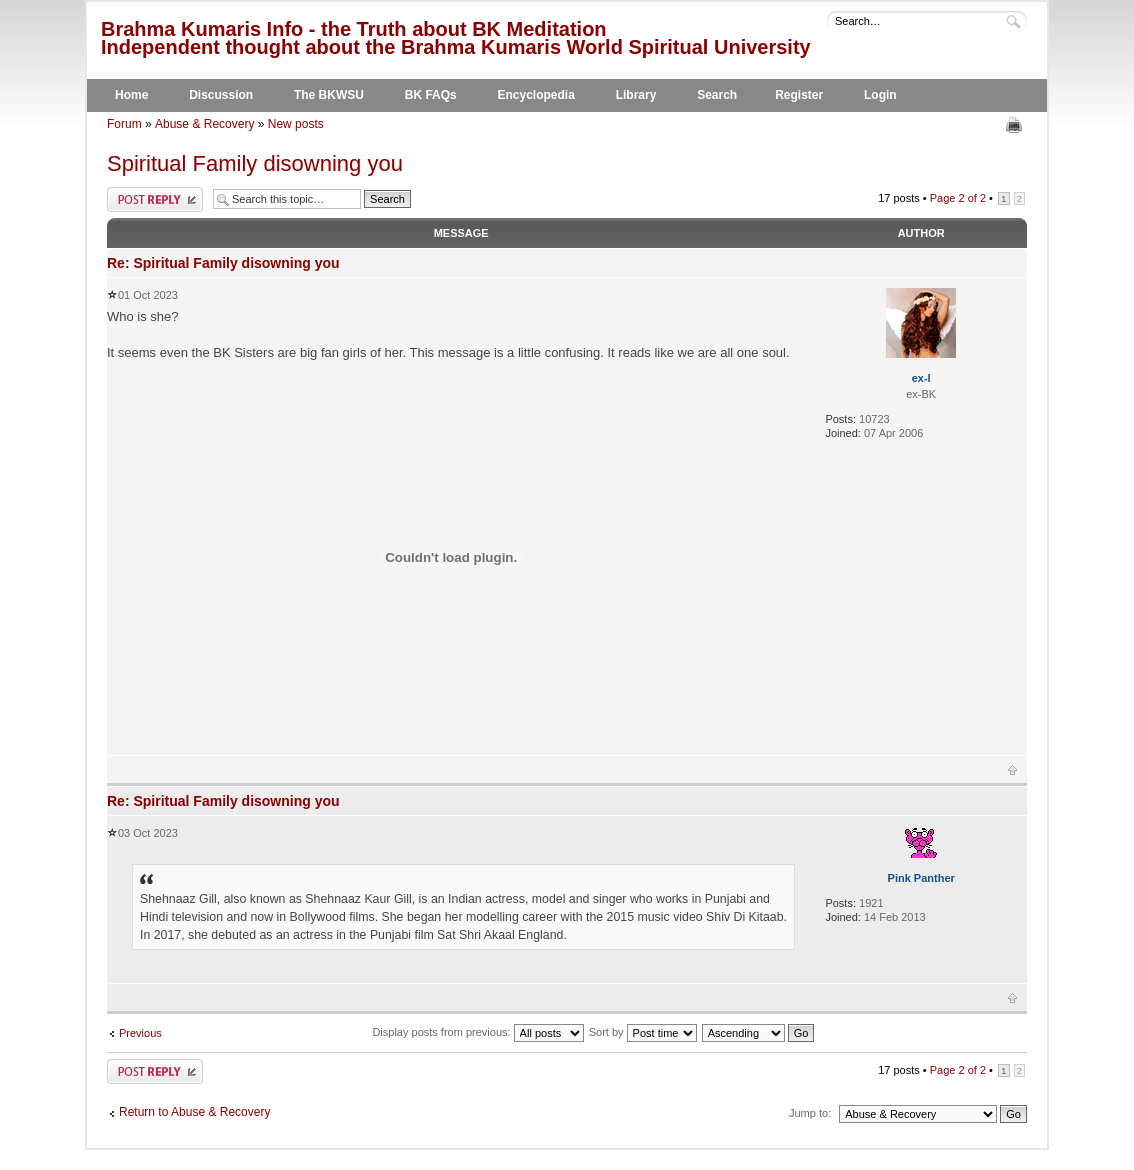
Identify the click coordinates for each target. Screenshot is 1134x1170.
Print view (1016, 125)
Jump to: (810, 1113)
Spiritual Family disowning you (255, 163)
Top (1012, 770)
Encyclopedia (536, 95)
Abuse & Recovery (204, 124)
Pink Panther (921, 878)
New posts (296, 124)
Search (717, 95)
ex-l (921, 378)
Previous (140, 1033)
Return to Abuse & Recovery (194, 1112)
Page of (958, 198)
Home (131, 95)
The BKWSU (329, 95)
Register (799, 95)
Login (880, 95)
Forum (124, 124)
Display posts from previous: (477, 1032)
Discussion (221, 95)
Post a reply (155, 199)
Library (636, 95)
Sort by (643, 1032)
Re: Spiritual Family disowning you (223, 263)
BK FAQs (431, 95)
